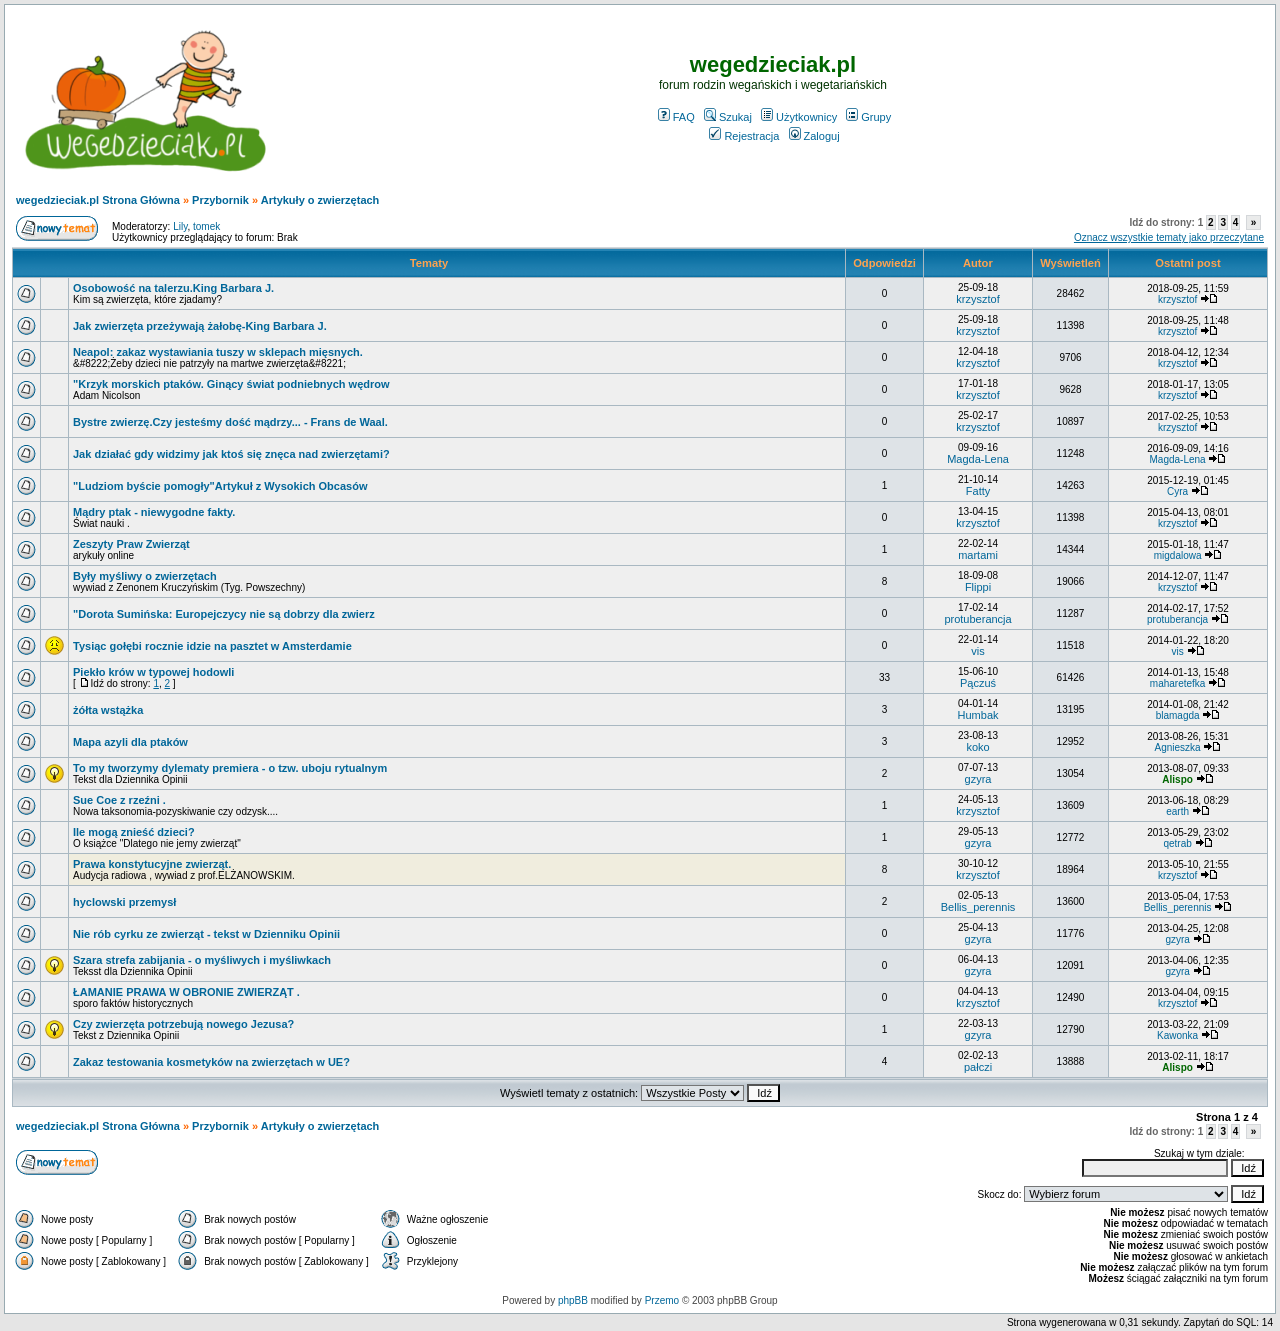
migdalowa (1178, 555)
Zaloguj (814, 136)
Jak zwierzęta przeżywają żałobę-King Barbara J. (200, 326)
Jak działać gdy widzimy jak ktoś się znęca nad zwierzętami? (231, 454)
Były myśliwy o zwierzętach (145, 576)
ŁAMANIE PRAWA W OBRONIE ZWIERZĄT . (186, 992)
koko (977, 747)
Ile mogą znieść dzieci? (134, 832)
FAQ (676, 117)
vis (977, 651)
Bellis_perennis (978, 907)
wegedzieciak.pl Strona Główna (98, 200)
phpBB (573, 1300)
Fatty (978, 491)
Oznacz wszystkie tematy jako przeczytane (1169, 237)
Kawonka (1177, 1035)
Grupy (868, 117)
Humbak (978, 715)
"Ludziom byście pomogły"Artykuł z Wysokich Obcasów (220, 486)
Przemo (662, 1300)
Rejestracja (744, 136)
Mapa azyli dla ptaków (130, 742)
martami (978, 555)
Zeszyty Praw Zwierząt (131, 544)
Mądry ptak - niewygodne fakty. (154, 512)
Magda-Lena (978, 459)
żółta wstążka (108, 710)
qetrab (1177, 843)
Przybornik (220, 200)
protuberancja (977, 619)
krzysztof (977, 299)
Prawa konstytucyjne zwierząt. (152, 864)
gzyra (978, 779)
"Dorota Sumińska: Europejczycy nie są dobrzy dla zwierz (224, 614)
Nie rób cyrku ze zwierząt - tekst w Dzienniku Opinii (206, 934)
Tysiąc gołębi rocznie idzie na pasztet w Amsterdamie (212, 646)
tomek (206, 226)
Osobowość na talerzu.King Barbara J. (173, 288)
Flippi (978, 587)
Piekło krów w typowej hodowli (153, 672)
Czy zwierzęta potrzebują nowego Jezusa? (183, 1024)
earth (1177, 811)
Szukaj (728, 117)
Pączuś (978, 683)
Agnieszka (1178, 747)
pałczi (978, 1067)
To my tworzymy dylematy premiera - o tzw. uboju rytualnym (230, 768)
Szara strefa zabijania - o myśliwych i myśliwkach (202, 960)
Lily (180, 226)
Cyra (1177, 491)
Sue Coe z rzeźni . (119, 800)
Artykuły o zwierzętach (320, 200)
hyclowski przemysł (124, 902)
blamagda (1178, 715)
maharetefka (1178, 683)
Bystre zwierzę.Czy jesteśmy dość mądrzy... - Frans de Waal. (230, 422)
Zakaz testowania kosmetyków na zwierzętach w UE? (211, 1062)
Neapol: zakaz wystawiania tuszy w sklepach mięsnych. (218, 352)
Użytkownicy (799, 117)
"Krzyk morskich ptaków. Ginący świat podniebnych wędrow (231, 384)
